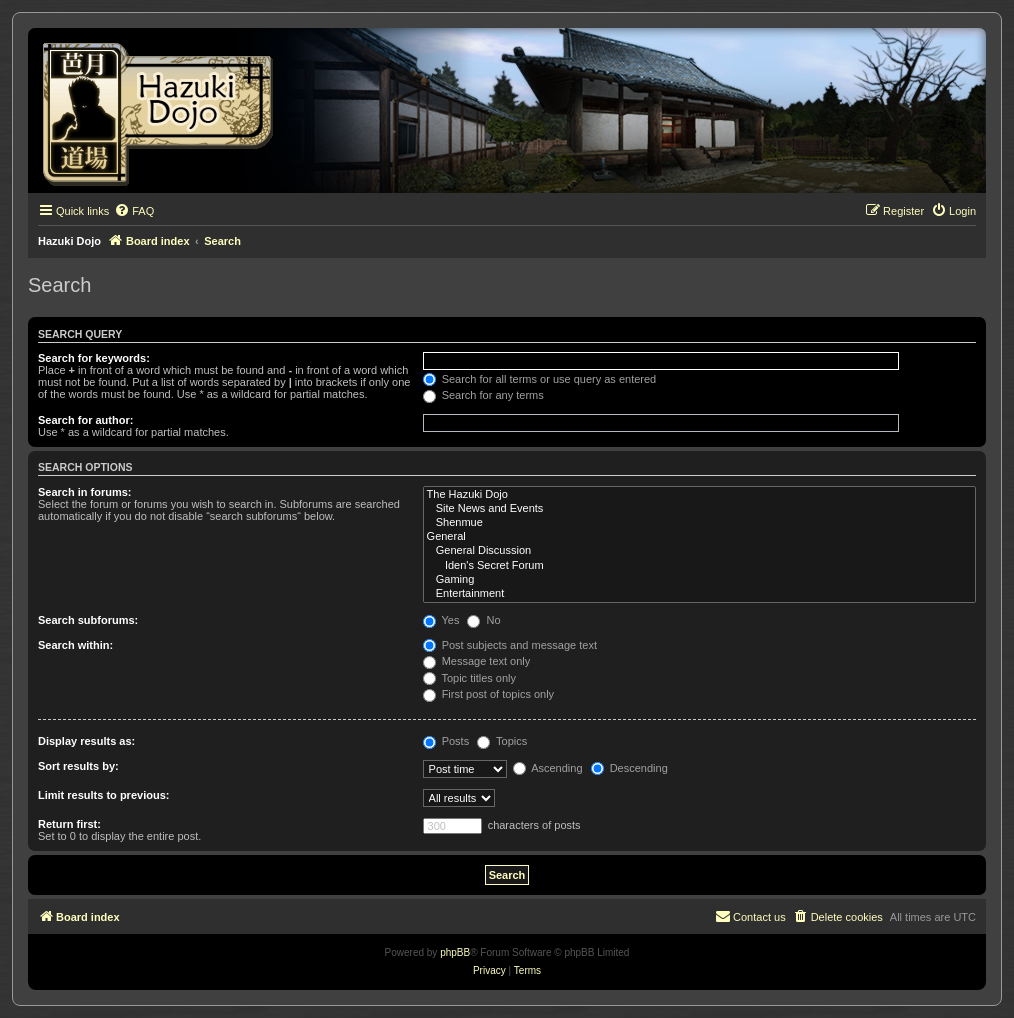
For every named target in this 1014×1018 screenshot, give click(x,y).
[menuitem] (134, 211)
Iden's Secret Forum (699, 566)
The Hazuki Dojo (699, 495)
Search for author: (85, 420)
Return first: (69, 824)
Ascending (548, 768)
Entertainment (699, 594)
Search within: (75, 645)
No (483, 620)
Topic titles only (469, 678)
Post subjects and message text (510, 645)
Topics (502, 741)
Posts (446, 741)
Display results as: (86, 741)
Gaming (699, 580)
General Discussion (699, 551)
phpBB (455, 952)
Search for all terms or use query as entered (540, 379)
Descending (629, 768)
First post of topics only (489, 694)
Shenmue (699, 523)
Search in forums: (85, 492)
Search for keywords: (94, 358)
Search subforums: (88, 620)
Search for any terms (483, 395)
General (699, 537)
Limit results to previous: (103, 795)
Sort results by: (78, 766)
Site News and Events (699, 509)
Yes (441, 620)
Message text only (477, 661)
